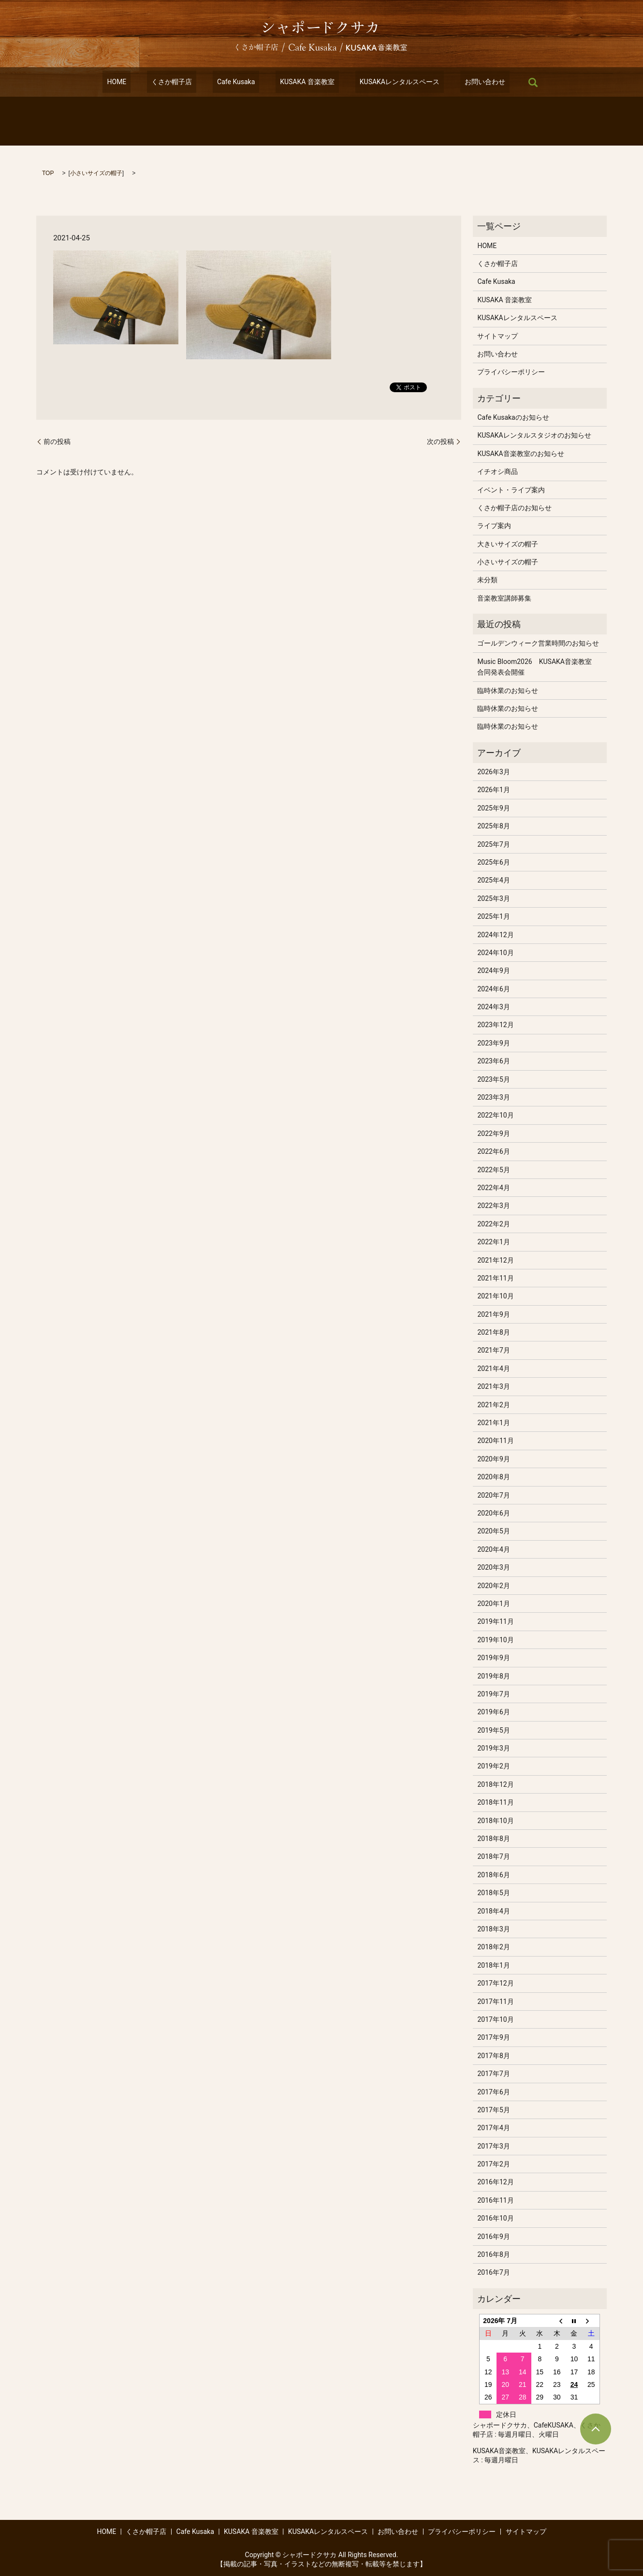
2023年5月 (493, 1079)
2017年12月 (495, 1983)
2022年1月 (493, 1242)
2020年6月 (493, 1513)
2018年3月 (493, 1929)
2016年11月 (495, 2200)
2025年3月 (493, 898)
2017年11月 (495, 2001)
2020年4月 (493, 1549)
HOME (138, 82)
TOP (48, 173)
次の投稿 (440, 441)
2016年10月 (495, 2218)
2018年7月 (493, 1856)
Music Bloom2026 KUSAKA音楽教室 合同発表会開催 (537, 667)
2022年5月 (493, 1170)
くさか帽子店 (185, 82)
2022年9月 (493, 1133)
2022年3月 (493, 1205)
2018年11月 (495, 1802)
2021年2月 (493, 1405)
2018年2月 (493, 1947)
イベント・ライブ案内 (511, 490)
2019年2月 (493, 1766)
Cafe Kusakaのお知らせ (513, 417)
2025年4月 (493, 880)
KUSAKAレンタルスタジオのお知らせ (534, 435)
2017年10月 (495, 2019)
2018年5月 (493, 1893)
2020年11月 (495, 1440)
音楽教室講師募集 (504, 598)
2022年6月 (493, 1151)
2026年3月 (493, 772)
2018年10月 (495, 1821)
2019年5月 (493, 1730)
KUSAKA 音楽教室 (303, 82)
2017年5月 (493, 2110)
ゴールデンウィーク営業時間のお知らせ (538, 643)
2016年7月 (493, 2272)
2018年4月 (493, 1911)
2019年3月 (493, 1748)
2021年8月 (493, 1332)
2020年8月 (493, 1477)
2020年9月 (493, 1459)
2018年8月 (493, 1838)
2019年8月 (493, 1676)
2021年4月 (493, 1368)
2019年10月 (495, 1640)
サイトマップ (497, 336)
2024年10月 (495, 953)
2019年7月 (493, 1694)
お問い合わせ (462, 82)
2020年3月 (493, 1567)
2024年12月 (495, 935)
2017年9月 (493, 2037)
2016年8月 (493, 2254)
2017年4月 (493, 2128)
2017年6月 (493, 2092)
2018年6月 (493, 1875)
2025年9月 (493, 808)
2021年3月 (493, 1386)
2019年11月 (495, 1621)
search (506, 82)
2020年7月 (493, 1495)
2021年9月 (493, 1314)
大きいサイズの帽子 (507, 544)
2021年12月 (495, 1260)
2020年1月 (493, 1603)
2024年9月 (493, 970)
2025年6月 (493, 862)
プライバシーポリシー (511, 372)
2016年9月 (493, 2236)
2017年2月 (493, 2164)
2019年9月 (493, 1658)
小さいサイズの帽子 (96, 173)
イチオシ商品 (497, 471)
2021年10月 (495, 1296)
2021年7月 (493, 1350)
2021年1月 (493, 1423)
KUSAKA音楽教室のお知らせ (520, 453)
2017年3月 (493, 2146)
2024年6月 (493, 989)
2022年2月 (493, 1224)
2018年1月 (493, 1965)
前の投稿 (57, 441)
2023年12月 (495, 1025)
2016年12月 (495, 2182)
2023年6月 (493, 1061)
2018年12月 (495, 1784)
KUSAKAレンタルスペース (386, 82)
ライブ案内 (494, 526)
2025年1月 (493, 916)
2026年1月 (493, 790)
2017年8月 (493, 2056)
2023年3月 (493, 1097)
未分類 (487, 580)
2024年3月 (493, 1007)
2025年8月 (493, 826)
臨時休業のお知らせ (507, 690)
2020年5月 (493, 1531)
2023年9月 (493, 1043)
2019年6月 (493, 1712)
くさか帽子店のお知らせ (514, 508)
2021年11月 (495, 1278)
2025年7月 (493, 844)
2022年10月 (495, 1115)
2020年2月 (493, 1586)
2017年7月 (493, 2073)
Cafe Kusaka (240, 82)
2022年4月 (493, 1188)
